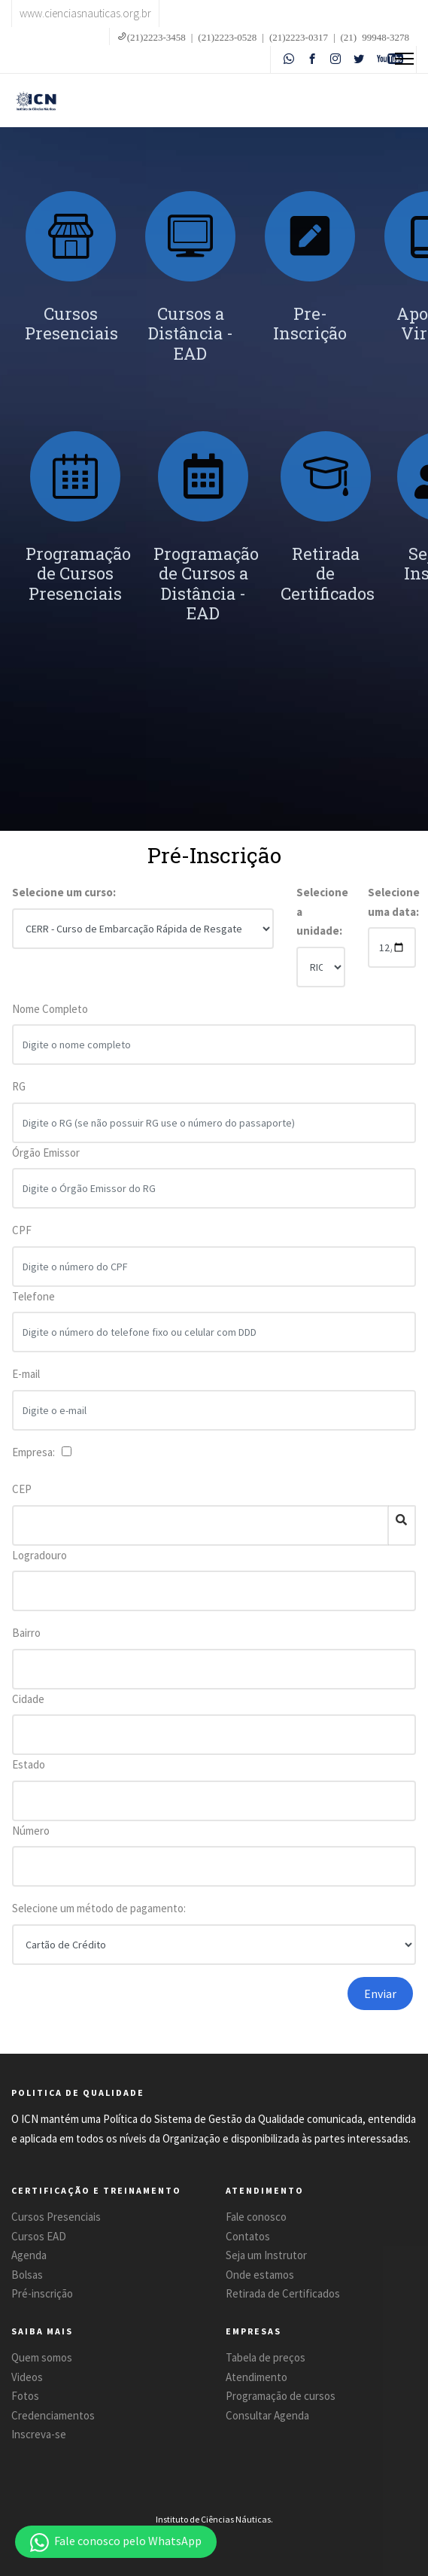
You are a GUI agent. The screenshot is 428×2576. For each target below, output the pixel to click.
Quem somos (41, 2357)
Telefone (33, 1307)
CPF (22, 1241)
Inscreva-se (38, 2434)
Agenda (29, 2255)
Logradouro (39, 1555)
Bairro (26, 1633)
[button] (116, 2542)
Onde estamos (260, 2274)
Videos (27, 2377)
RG (19, 1097)
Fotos (25, 2396)
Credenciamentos (53, 2415)
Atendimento (256, 2377)
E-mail (26, 1385)
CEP (22, 1489)
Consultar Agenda (267, 2415)
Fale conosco (256, 2217)
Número (31, 1830)
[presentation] (197, 2006)
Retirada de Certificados (283, 2293)
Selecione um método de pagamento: (99, 1908)
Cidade (28, 1699)
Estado (28, 1764)
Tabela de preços (265, 2357)
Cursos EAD (38, 2236)
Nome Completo (50, 1019)
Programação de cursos (280, 2396)
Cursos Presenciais (56, 2217)
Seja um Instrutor (266, 2255)
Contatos (248, 2236)
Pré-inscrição (42, 2293)
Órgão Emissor (46, 1163)
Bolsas (27, 2274)
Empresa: (35, 1452)
